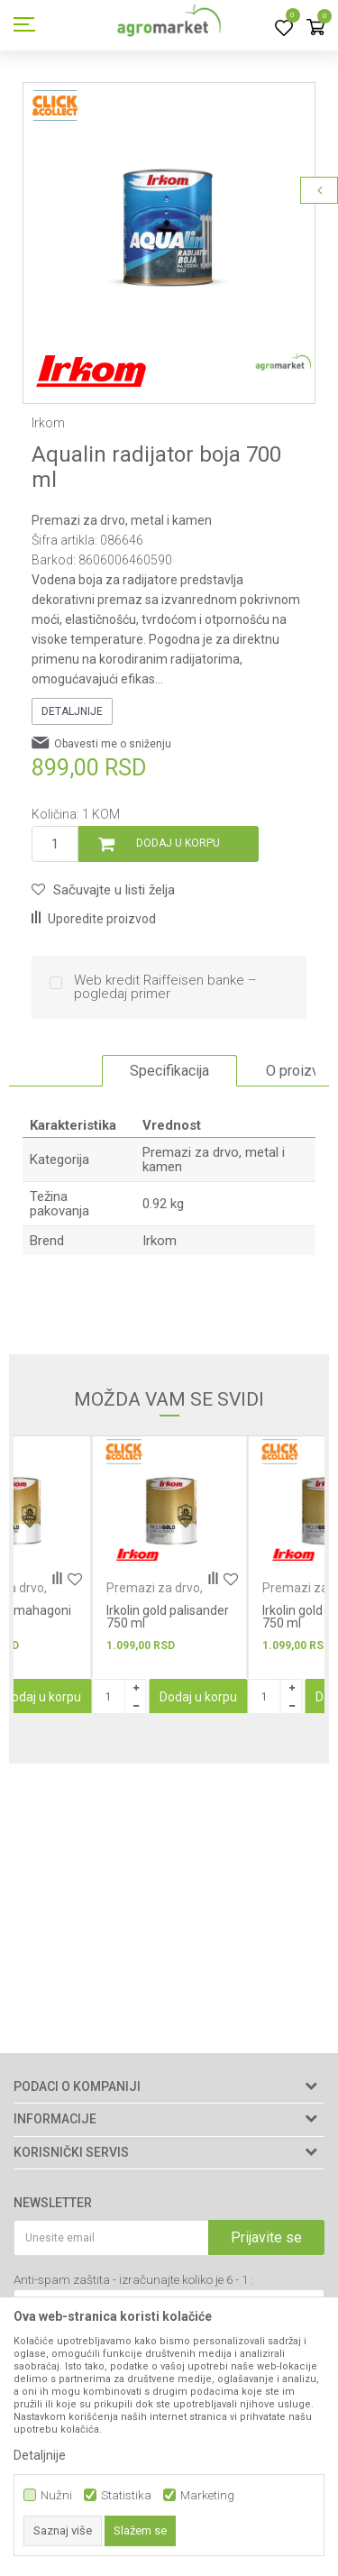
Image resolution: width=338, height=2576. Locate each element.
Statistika (126, 2495)
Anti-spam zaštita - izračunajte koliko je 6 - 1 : (133, 2280)
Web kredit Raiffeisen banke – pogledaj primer (165, 987)
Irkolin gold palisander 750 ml (167, 1616)
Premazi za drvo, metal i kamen (122, 520)
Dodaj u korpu (178, 843)
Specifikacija (169, 1070)
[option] (169, 228)
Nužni (56, 2495)
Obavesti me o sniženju (112, 744)
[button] (103, 890)
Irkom (159, 1241)
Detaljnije (72, 711)
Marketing (207, 2495)
